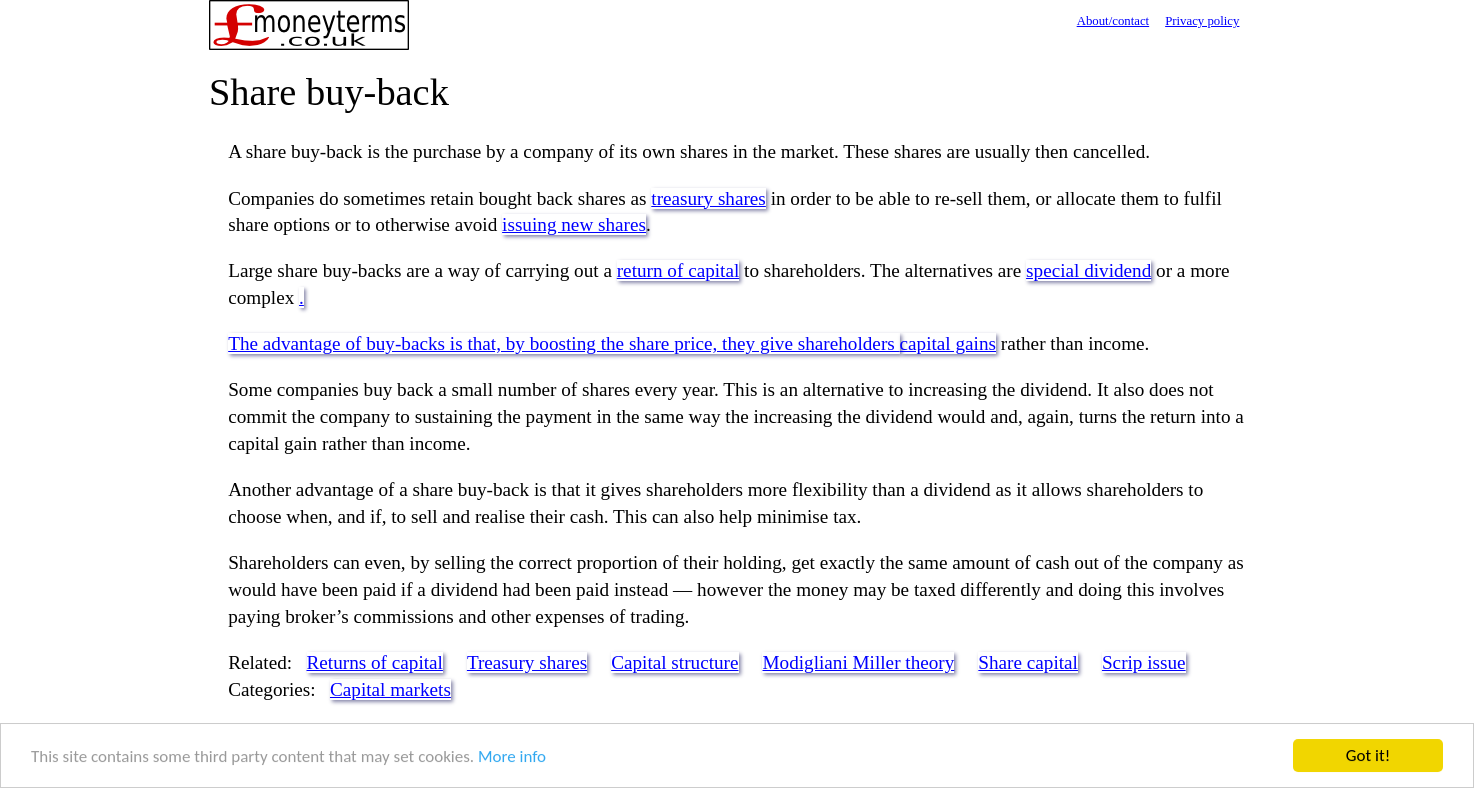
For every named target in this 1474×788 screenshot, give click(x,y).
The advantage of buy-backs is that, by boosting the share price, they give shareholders (563, 343)
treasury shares (708, 198)
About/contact (1113, 21)
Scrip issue (1144, 662)
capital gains (948, 343)
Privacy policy (1202, 21)
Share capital (1028, 662)
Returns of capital (375, 662)
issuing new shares (574, 224)
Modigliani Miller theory (858, 662)
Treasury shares (527, 662)
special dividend (1088, 270)
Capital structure (674, 662)
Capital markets (390, 689)
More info (512, 757)
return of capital (678, 270)
